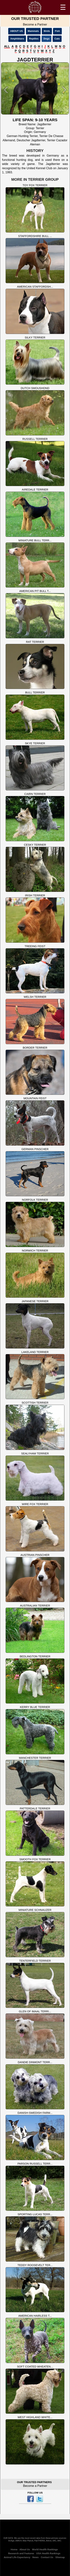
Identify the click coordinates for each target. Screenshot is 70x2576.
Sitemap (60, 2557)
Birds (47, 31)
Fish (57, 31)
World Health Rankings (45, 2549)
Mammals (33, 31)
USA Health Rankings (48, 2553)
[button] (6, 89)
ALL (7, 46)
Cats (57, 38)
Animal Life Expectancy (17, 2557)
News (35, 2557)
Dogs (46, 38)
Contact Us (47, 2557)
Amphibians (17, 38)
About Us (25, 2549)
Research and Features (21, 2553)
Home (14, 2549)
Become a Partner (35, 24)
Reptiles (34, 38)
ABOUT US (16, 31)
